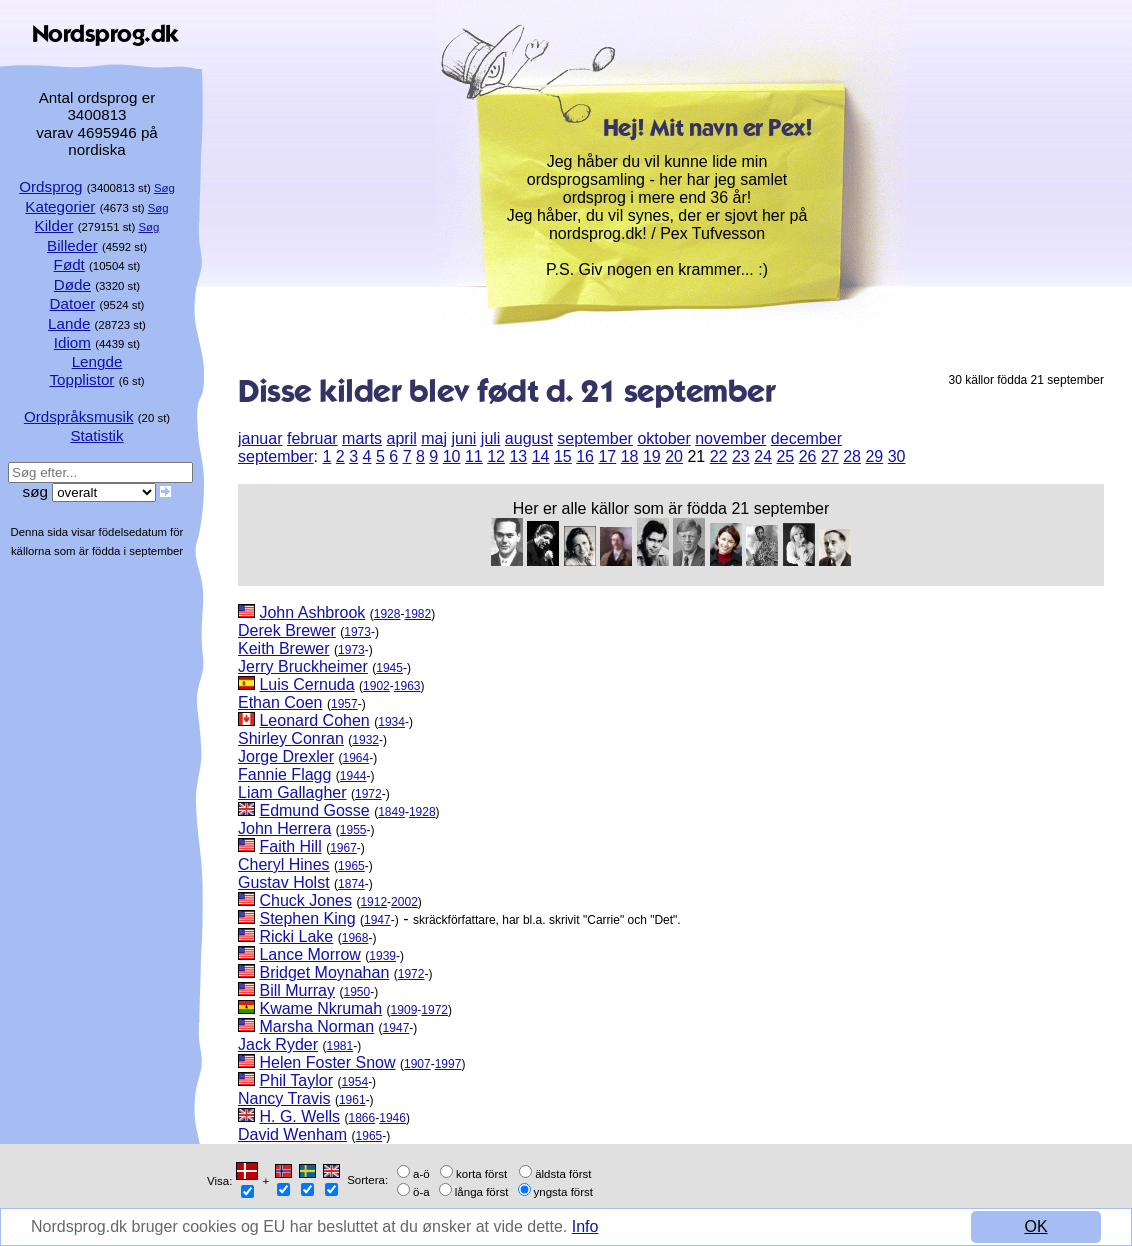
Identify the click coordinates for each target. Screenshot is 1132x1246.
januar (260, 438)
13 (518, 456)
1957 (344, 704)
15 (563, 456)
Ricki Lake (296, 936)
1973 (357, 632)
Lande (69, 323)
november (730, 438)
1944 (353, 776)
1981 (339, 1046)
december (806, 438)
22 (719, 456)
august (529, 438)
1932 (365, 740)
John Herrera (284, 828)
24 (763, 456)
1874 (351, 884)
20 (674, 456)
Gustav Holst (284, 882)
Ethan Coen (280, 702)
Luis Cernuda (306, 684)
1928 (387, 614)
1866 (362, 1118)
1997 (448, 1064)
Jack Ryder (278, 1044)
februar (312, 438)
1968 (355, 938)
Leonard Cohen (314, 720)
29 (874, 456)
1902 (376, 686)
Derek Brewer (287, 630)
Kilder (54, 225)
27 (830, 456)
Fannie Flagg (284, 774)
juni (463, 438)
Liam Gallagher (292, 792)
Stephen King (307, 918)
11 (474, 456)
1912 (373, 902)
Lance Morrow (309, 954)
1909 (404, 1010)
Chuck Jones (305, 900)
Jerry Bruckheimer (303, 666)
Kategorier (60, 206)
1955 (353, 830)
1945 (389, 668)
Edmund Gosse (314, 810)
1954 (354, 1082)
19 (652, 456)
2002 (404, 902)
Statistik (96, 435)
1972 (368, 794)
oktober (663, 438)
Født (69, 264)
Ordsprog (50, 186)
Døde (72, 284)
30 (897, 456)
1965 (351, 866)
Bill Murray (297, 990)
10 (452, 456)
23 (741, 456)
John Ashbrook (312, 612)
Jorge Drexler (286, 756)
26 (808, 456)
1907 (417, 1064)
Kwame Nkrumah (320, 1008)
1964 (355, 758)
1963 (407, 686)
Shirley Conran (291, 738)
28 (852, 456)
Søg (164, 188)
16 (585, 456)
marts (362, 438)
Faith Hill (290, 846)
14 (541, 456)
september (595, 438)
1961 (352, 1100)
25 (785, 456)
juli (491, 438)
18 (630, 456)
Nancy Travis (284, 1098)
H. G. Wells (299, 1116)
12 (496, 456)
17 (607, 456)
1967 (343, 848)
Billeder (72, 245)
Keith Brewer (284, 648)
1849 (391, 812)
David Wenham (292, 1134)
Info (585, 1226)
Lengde (97, 361)
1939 (382, 956)
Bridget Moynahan (324, 972)
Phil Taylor (296, 1080)
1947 (377, 920)
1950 (356, 992)
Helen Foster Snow (327, 1062)
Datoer (73, 303)
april (402, 438)
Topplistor (81, 379)
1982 (417, 614)
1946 (392, 1118)
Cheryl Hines (284, 864)
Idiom (72, 342)
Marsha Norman (316, 1026)
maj (434, 438)
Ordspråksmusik (79, 416)
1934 (391, 722)
